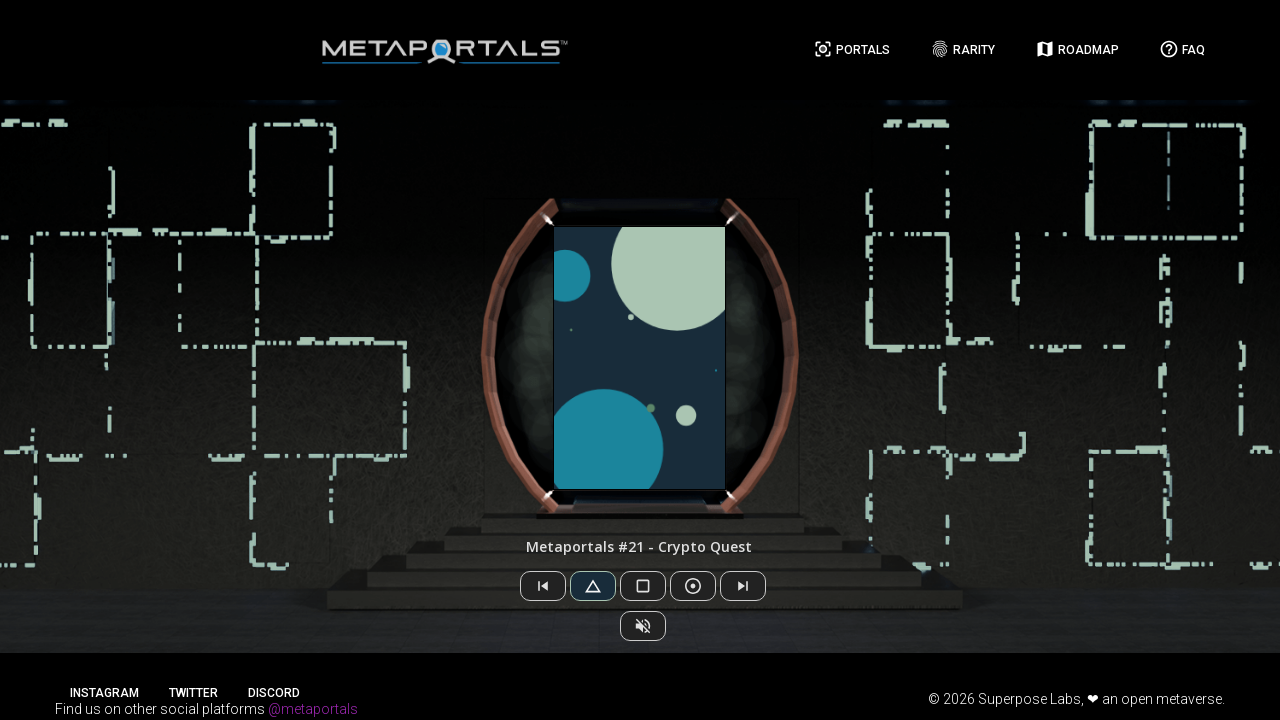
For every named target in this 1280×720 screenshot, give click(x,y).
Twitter (193, 693)
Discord (274, 693)
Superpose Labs (1029, 699)
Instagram (104, 693)
